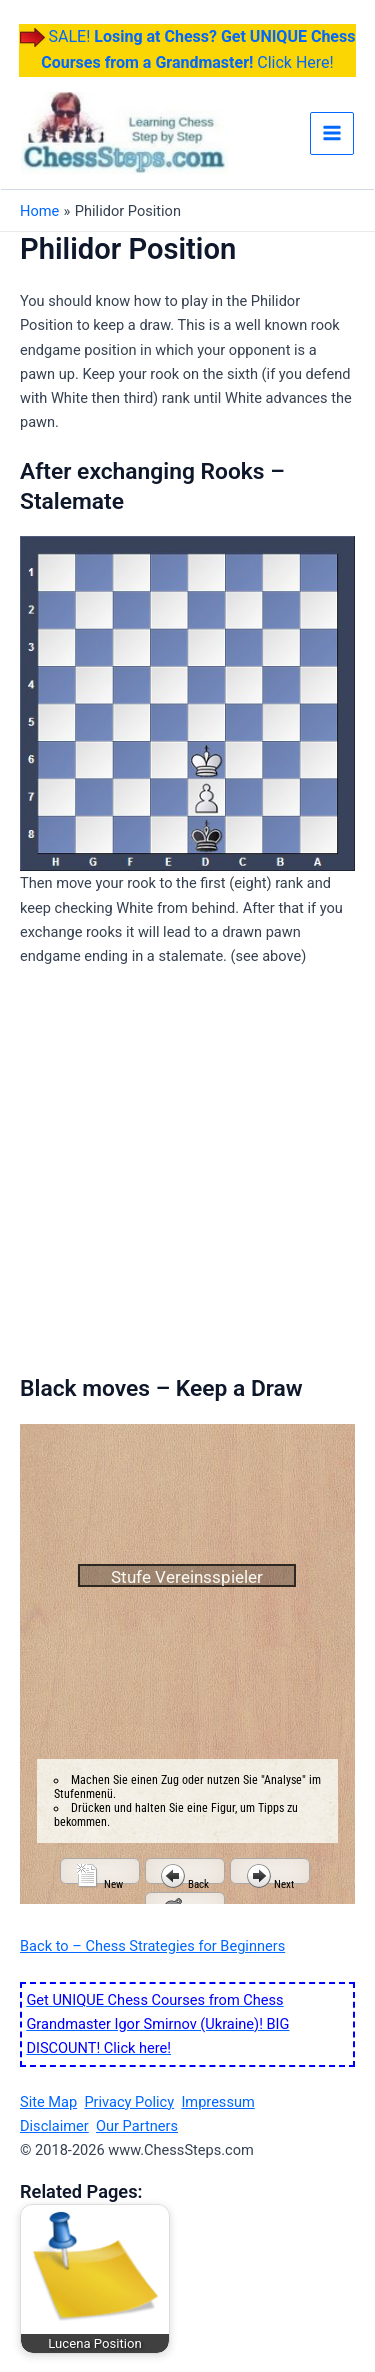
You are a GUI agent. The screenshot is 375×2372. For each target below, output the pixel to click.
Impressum (217, 2102)
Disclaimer (54, 2126)
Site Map (48, 2102)
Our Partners (137, 2126)
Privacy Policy (129, 2102)
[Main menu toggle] (332, 134)
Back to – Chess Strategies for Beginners (152, 1946)
